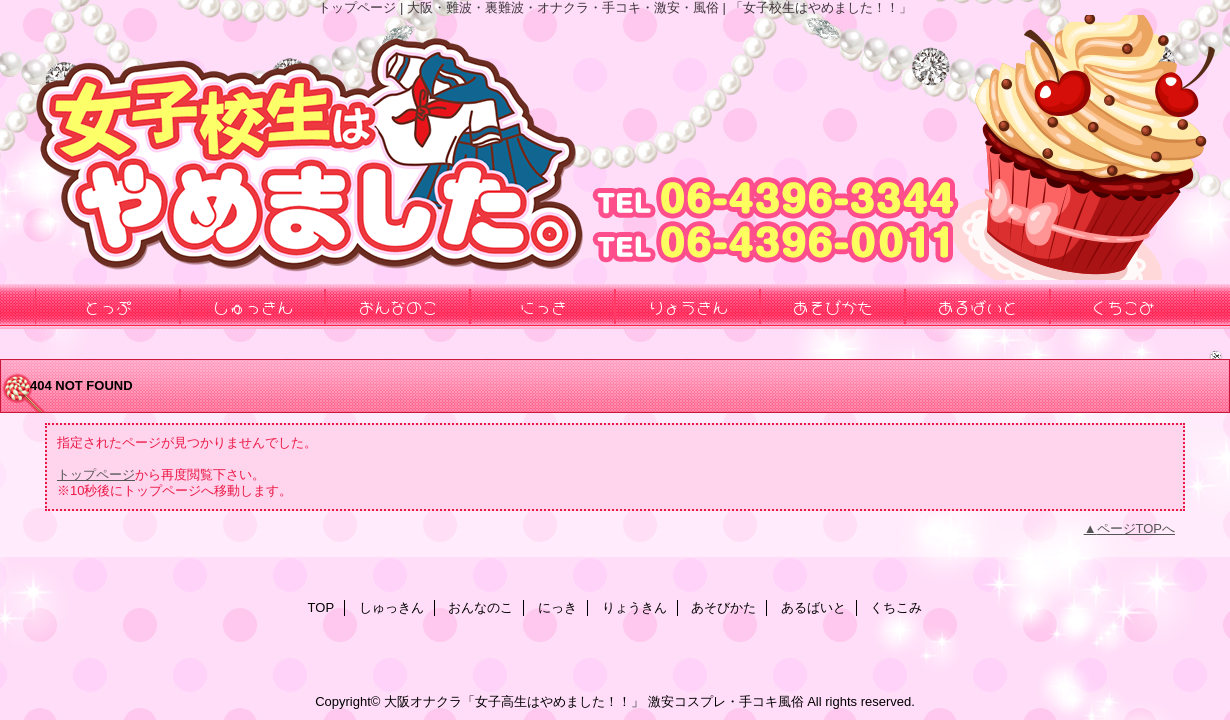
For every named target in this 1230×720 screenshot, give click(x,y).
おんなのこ (480, 607)
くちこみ (896, 607)
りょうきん (634, 607)
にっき (557, 607)
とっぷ (108, 306)
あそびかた (723, 607)
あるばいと (813, 607)
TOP (321, 607)
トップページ (96, 474)
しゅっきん (391, 607)
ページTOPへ (1136, 528)
